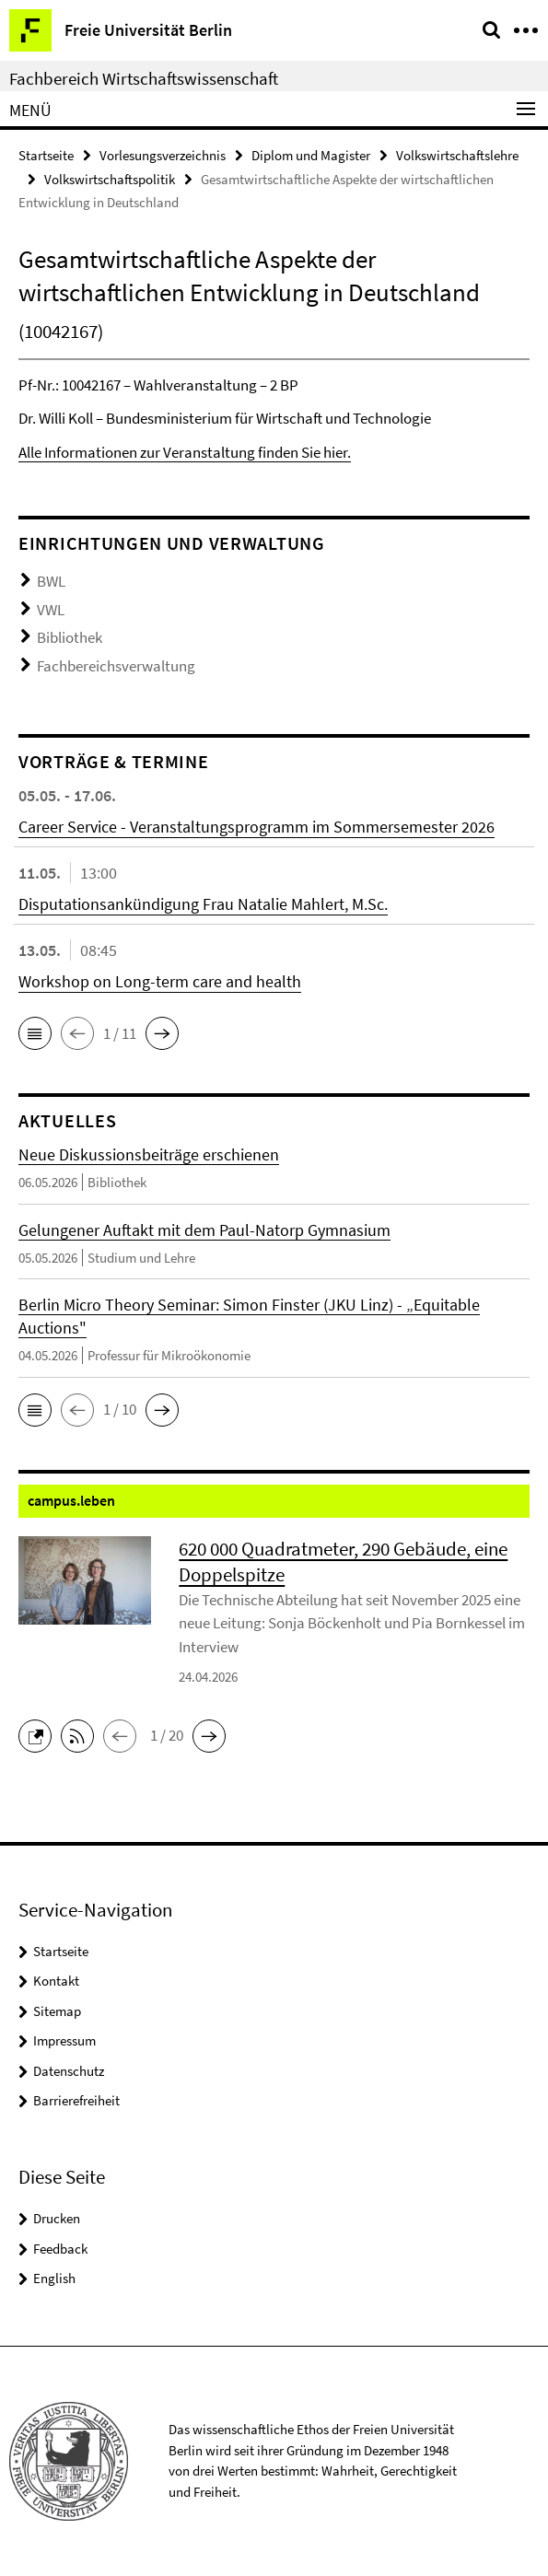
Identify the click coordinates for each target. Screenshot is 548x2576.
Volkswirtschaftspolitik (109, 179)
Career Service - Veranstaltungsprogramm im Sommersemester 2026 (256, 826)
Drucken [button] (56, 2218)
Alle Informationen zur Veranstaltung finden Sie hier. (184, 452)
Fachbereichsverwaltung (116, 666)
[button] (35, 1033)
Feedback (60, 2248)
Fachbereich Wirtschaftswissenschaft (143, 78)
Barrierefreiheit (76, 2100)
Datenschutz (68, 2071)
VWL (50, 610)
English (54, 2278)
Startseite (46, 155)
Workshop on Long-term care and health (159, 981)
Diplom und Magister (310, 155)
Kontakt (56, 1980)
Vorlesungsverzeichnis (162, 155)
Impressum (64, 2040)
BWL (51, 581)
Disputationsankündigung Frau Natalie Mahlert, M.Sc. (203, 904)
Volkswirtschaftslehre (457, 155)
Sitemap (57, 2011)
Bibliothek (69, 637)
